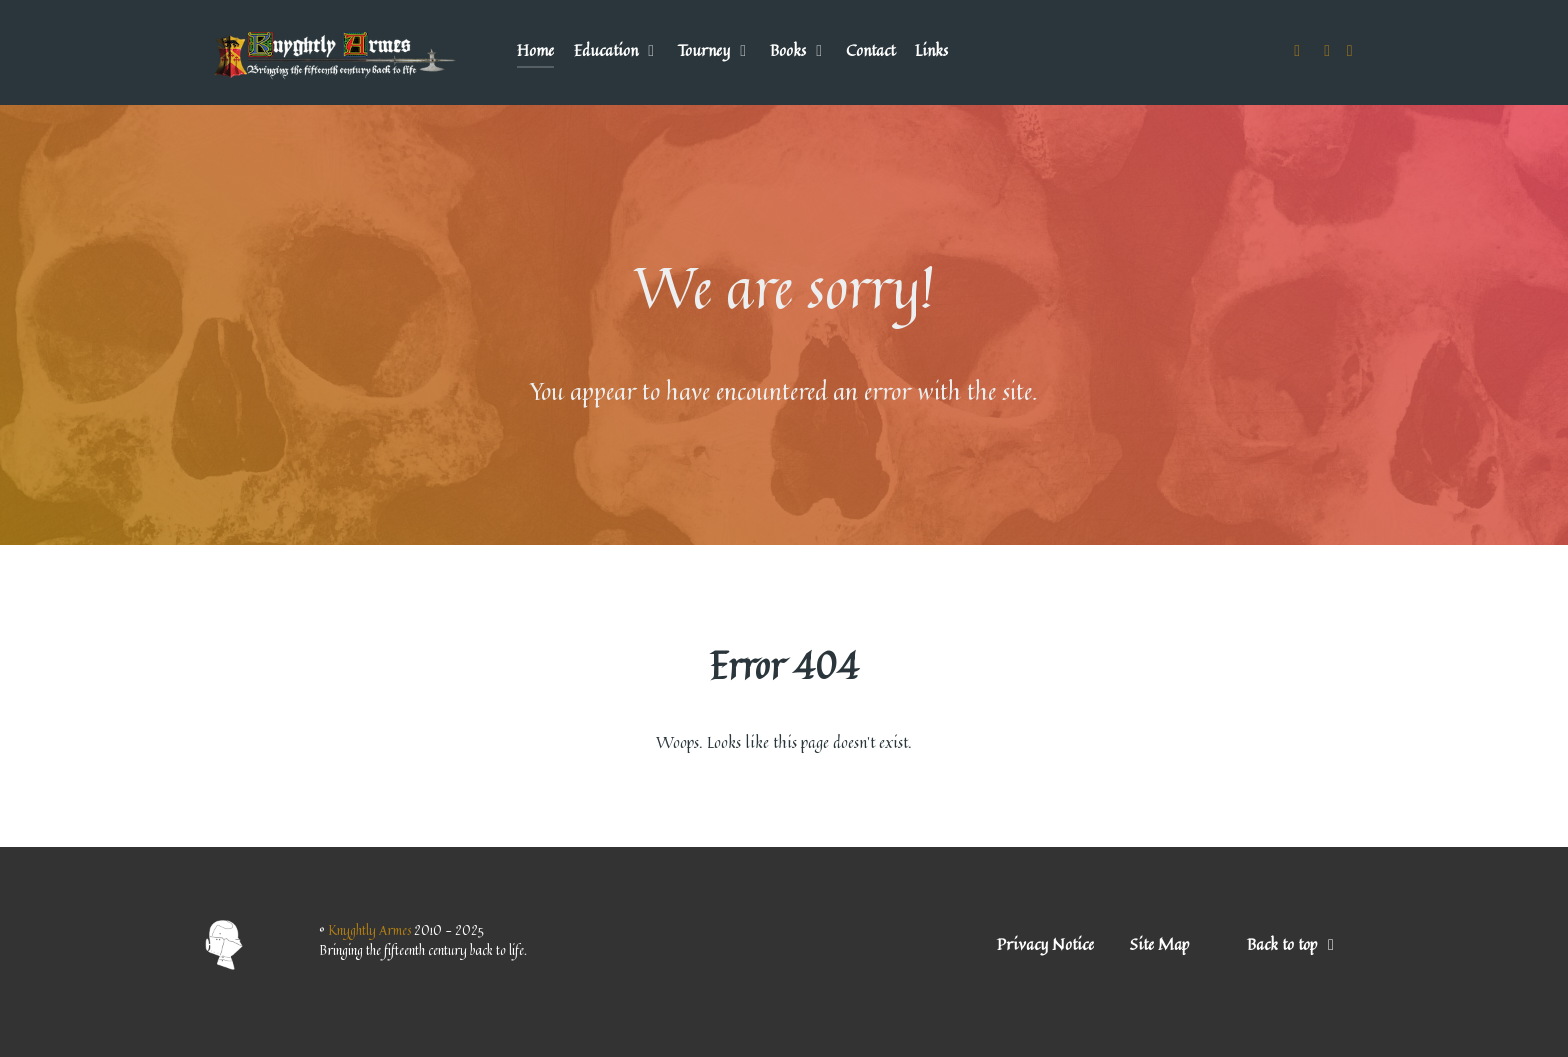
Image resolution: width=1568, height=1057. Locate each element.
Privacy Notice (1045, 944)
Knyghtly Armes (371, 930)
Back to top (1294, 944)
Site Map (1159, 944)
